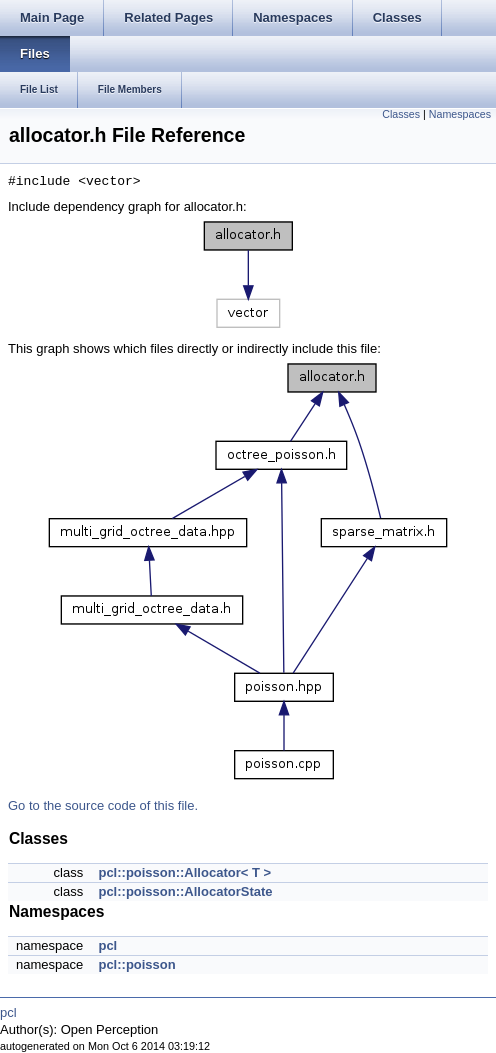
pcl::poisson (136, 964)
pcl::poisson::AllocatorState (185, 891)
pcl (107, 945)
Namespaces (460, 114)
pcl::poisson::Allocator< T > (184, 872)
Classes (401, 114)
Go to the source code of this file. (103, 805)
